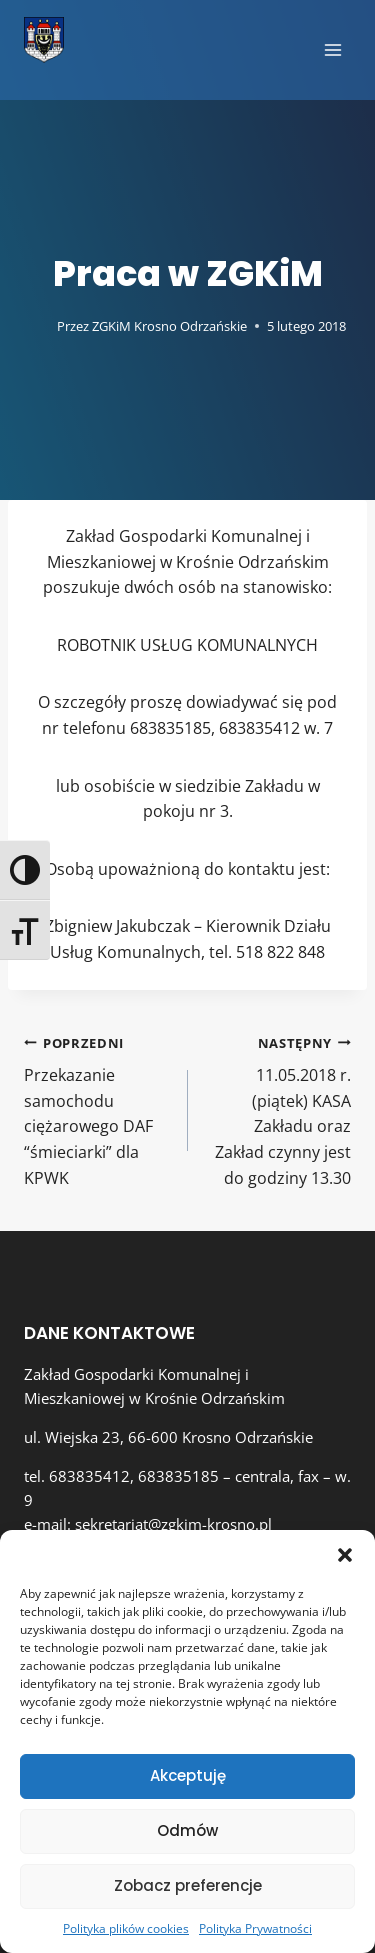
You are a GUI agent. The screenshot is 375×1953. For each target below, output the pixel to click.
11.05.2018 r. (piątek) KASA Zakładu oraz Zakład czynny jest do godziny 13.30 (278, 1109)
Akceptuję (188, 1775)
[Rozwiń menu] (332, 49)
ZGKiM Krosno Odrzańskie (169, 326)
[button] (345, 1555)
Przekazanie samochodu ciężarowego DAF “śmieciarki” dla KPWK (98, 1109)
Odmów (187, 1830)
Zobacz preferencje (188, 1885)
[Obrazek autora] (36, 326)
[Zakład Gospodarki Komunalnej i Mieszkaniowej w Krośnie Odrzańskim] (44, 40)
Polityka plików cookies (126, 1928)
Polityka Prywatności (255, 1928)
